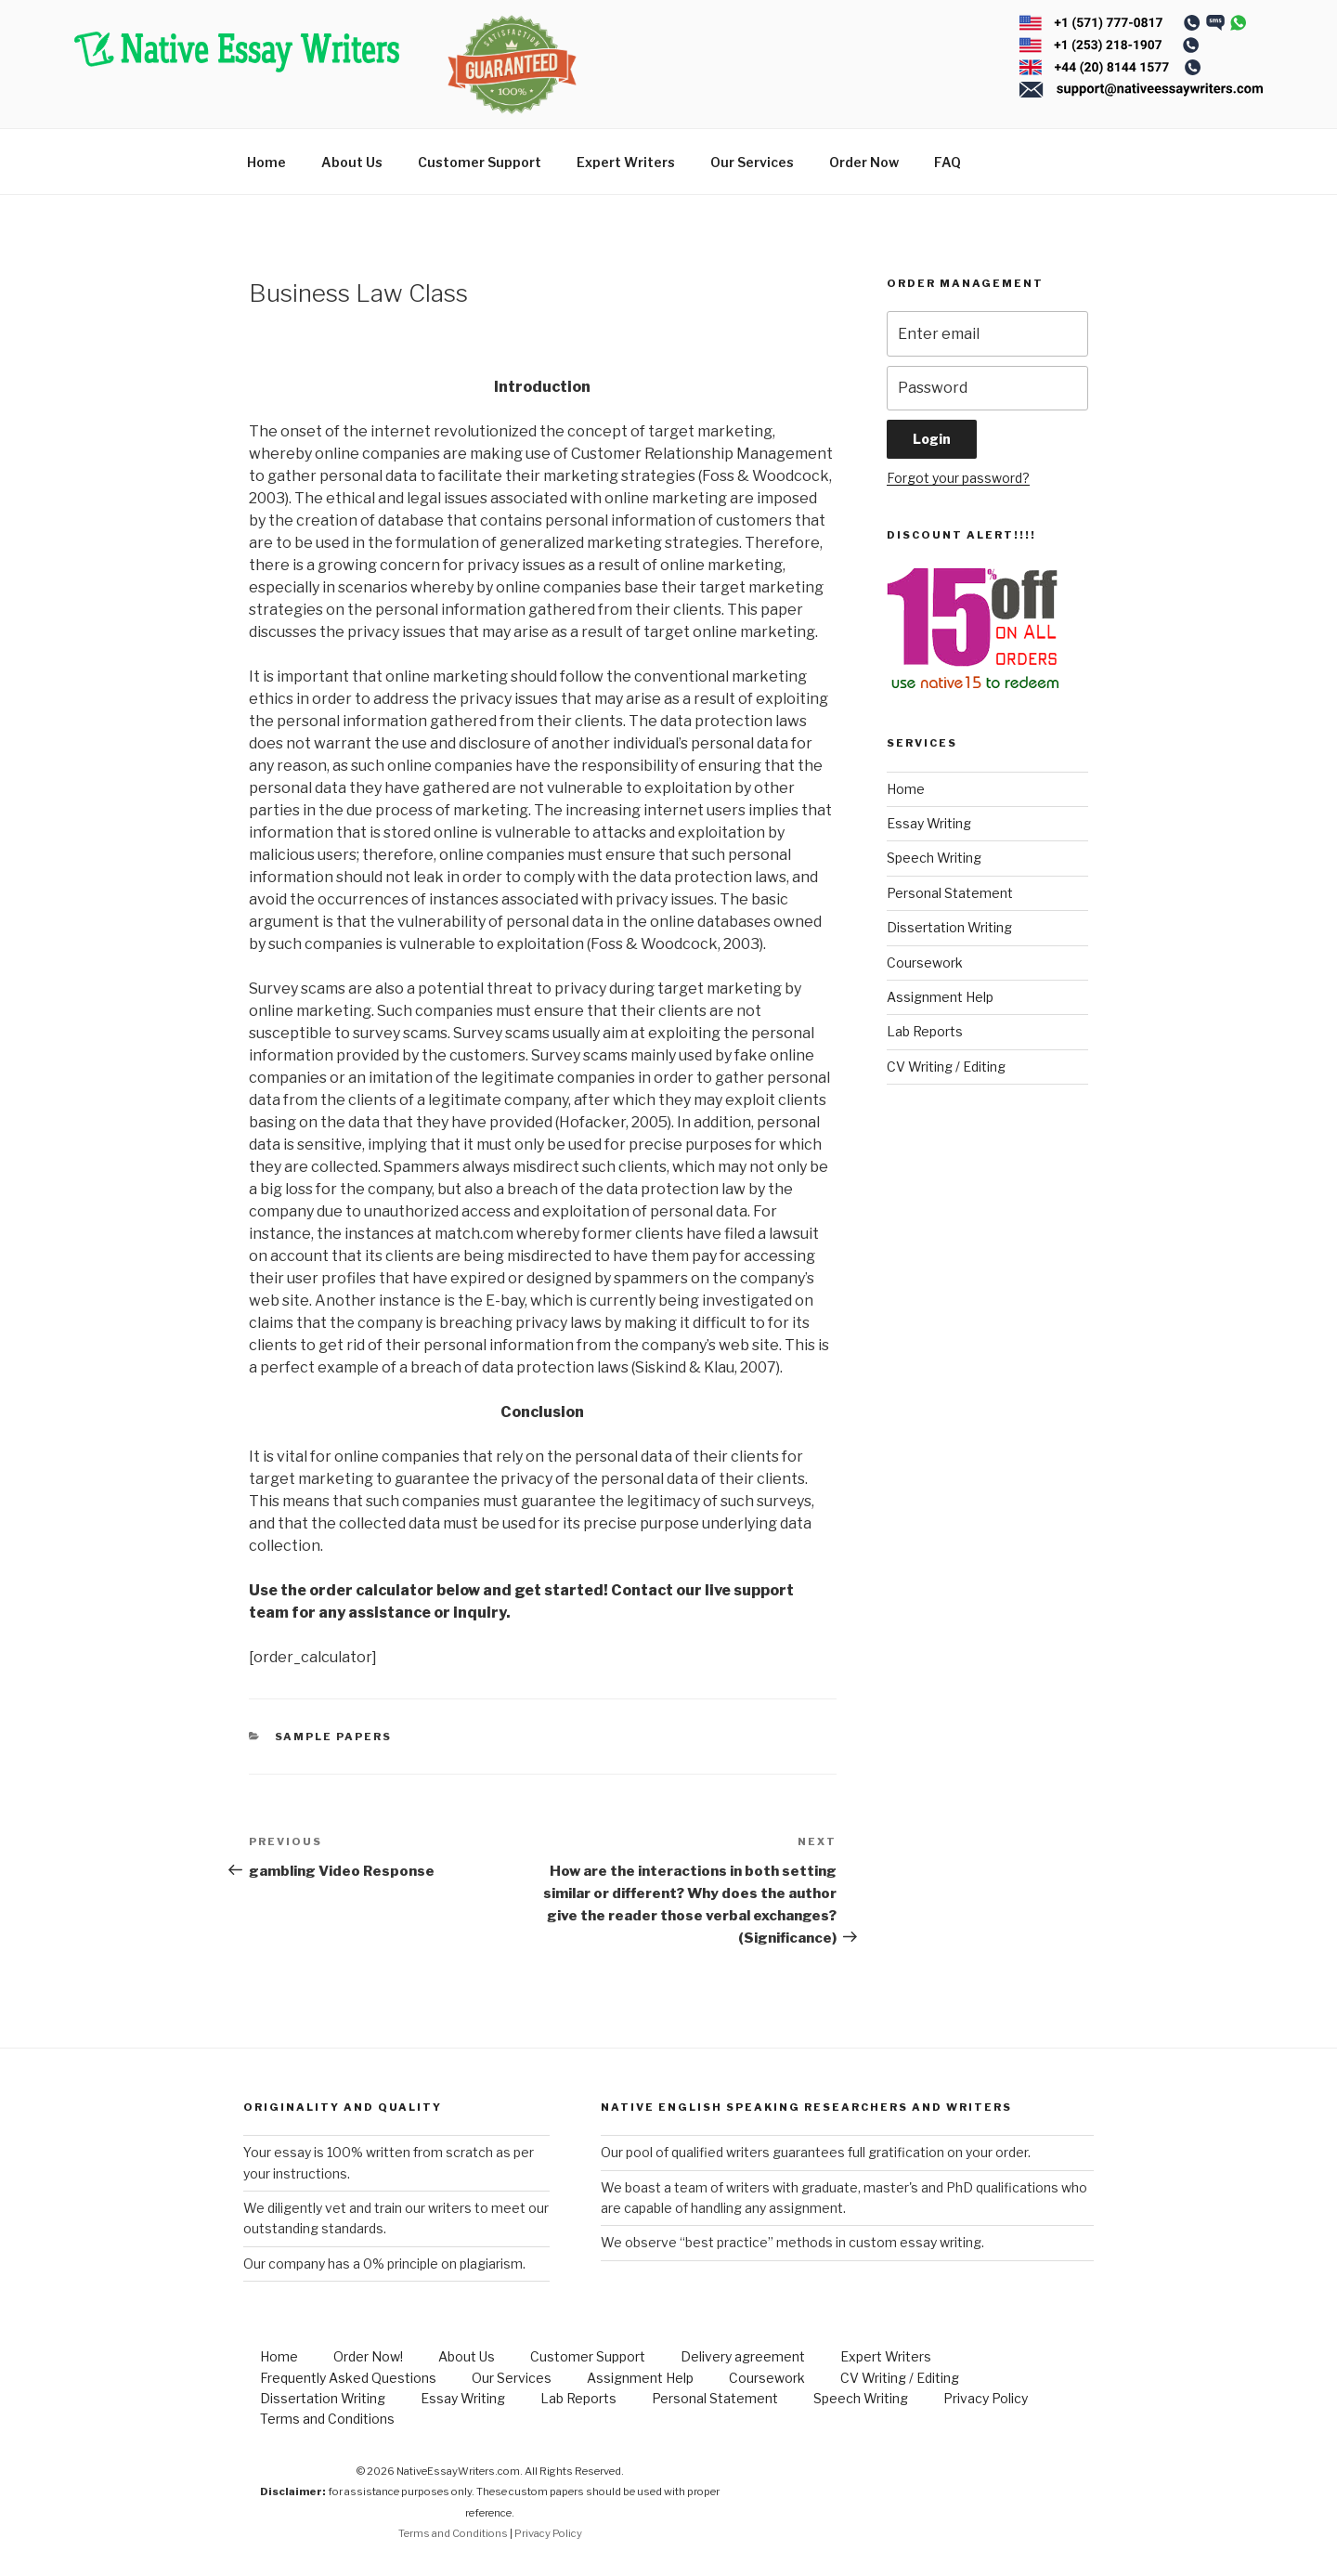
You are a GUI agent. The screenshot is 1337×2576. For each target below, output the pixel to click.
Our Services (752, 162)
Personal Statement (950, 893)
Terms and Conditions (327, 2418)
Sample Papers (334, 1736)
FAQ (947, 162)
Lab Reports (925, 1031)
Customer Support (479, 162)
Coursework (925, 962)
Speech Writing (934, 857)
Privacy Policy (985, 2398)
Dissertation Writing (949, 927)
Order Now (864, 162)
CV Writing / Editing (946, 1066)
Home (266, 162)
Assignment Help (940, 997)
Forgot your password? (958, 478)
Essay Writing (929, 823)
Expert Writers (626, 162)
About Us (352, 162)
